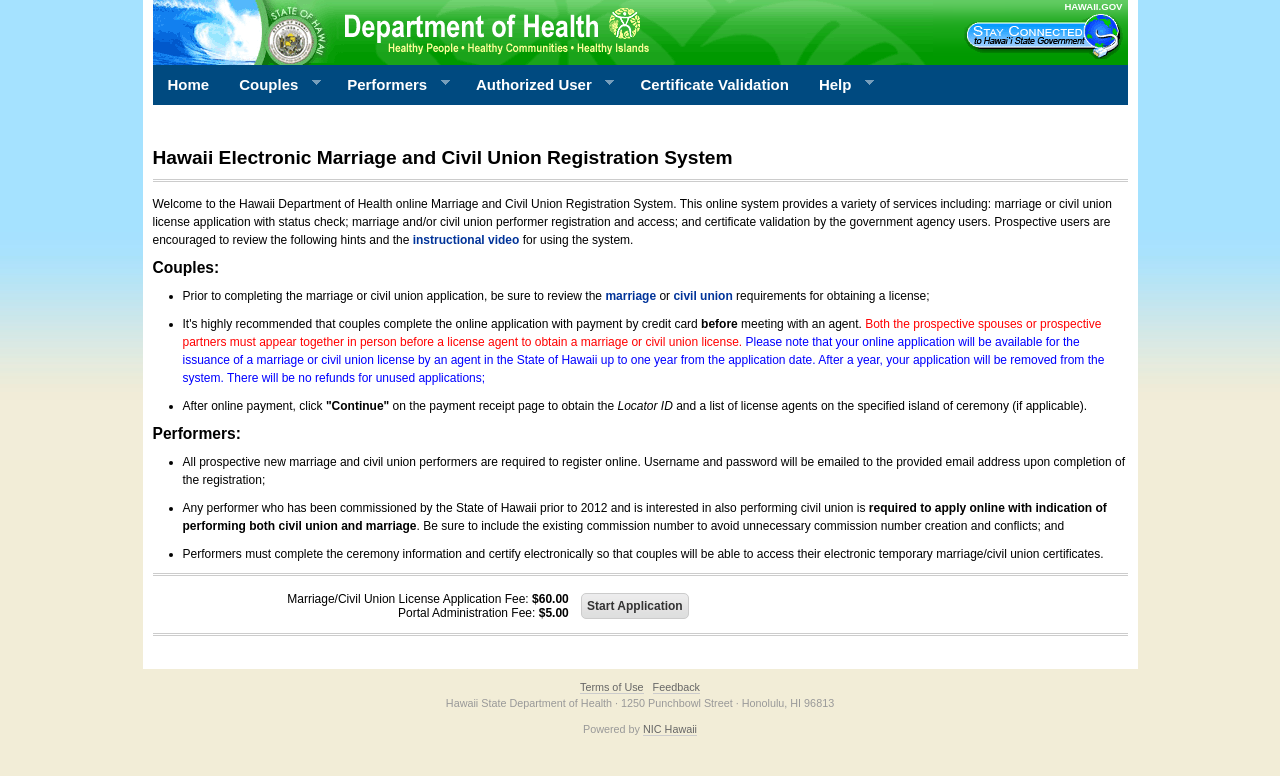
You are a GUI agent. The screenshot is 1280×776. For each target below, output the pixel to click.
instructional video (466, 240)
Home (189, 84)
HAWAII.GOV (1093, 6)
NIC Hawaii (670, 729)
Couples (272, 85)
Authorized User (537, 85)
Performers (391, 85)
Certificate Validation (715, 84)
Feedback (676, 687)
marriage (630, 296)
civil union (702, 296)
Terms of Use (612, 687)
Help (839, 85)
